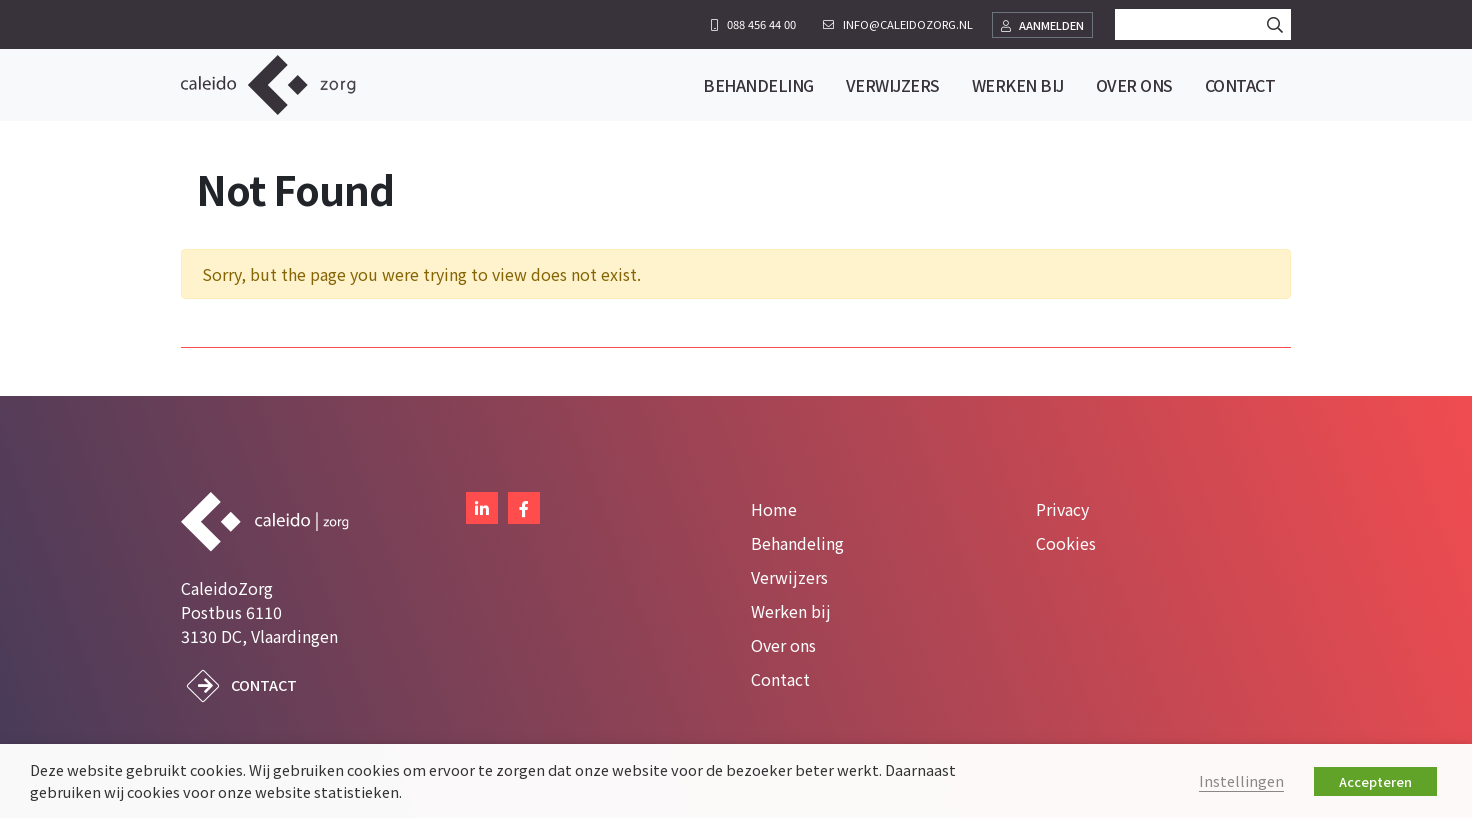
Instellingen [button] (1241, 780)
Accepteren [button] (1375, 781)
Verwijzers (789, 577)
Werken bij (791, 611)
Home (774, 509)
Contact (264, 684)
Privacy (1062, 509)
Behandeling (797, 543)
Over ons (783, 645)
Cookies (1066, 543)
